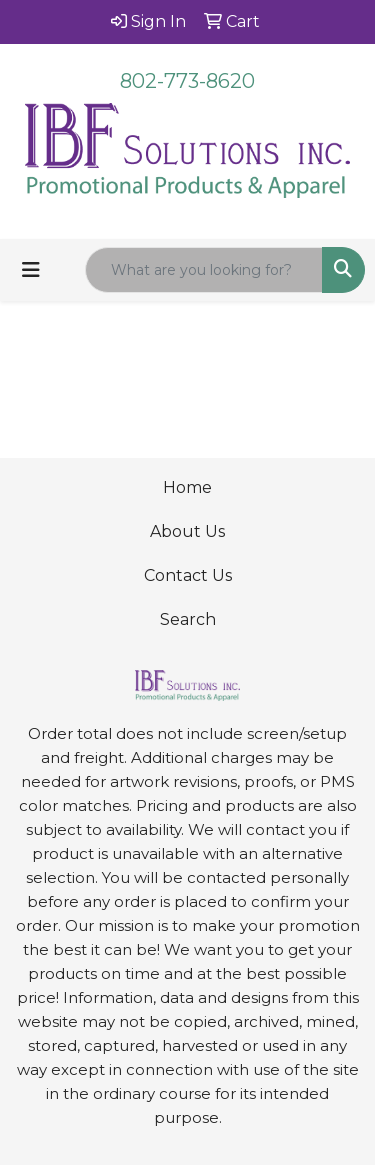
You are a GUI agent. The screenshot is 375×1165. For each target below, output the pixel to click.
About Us (187, 531)
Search (188, 619)
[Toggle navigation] (31, 270)
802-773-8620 (187, 81)
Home (187, 487)
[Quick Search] (204, 270)
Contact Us (188, 575)
